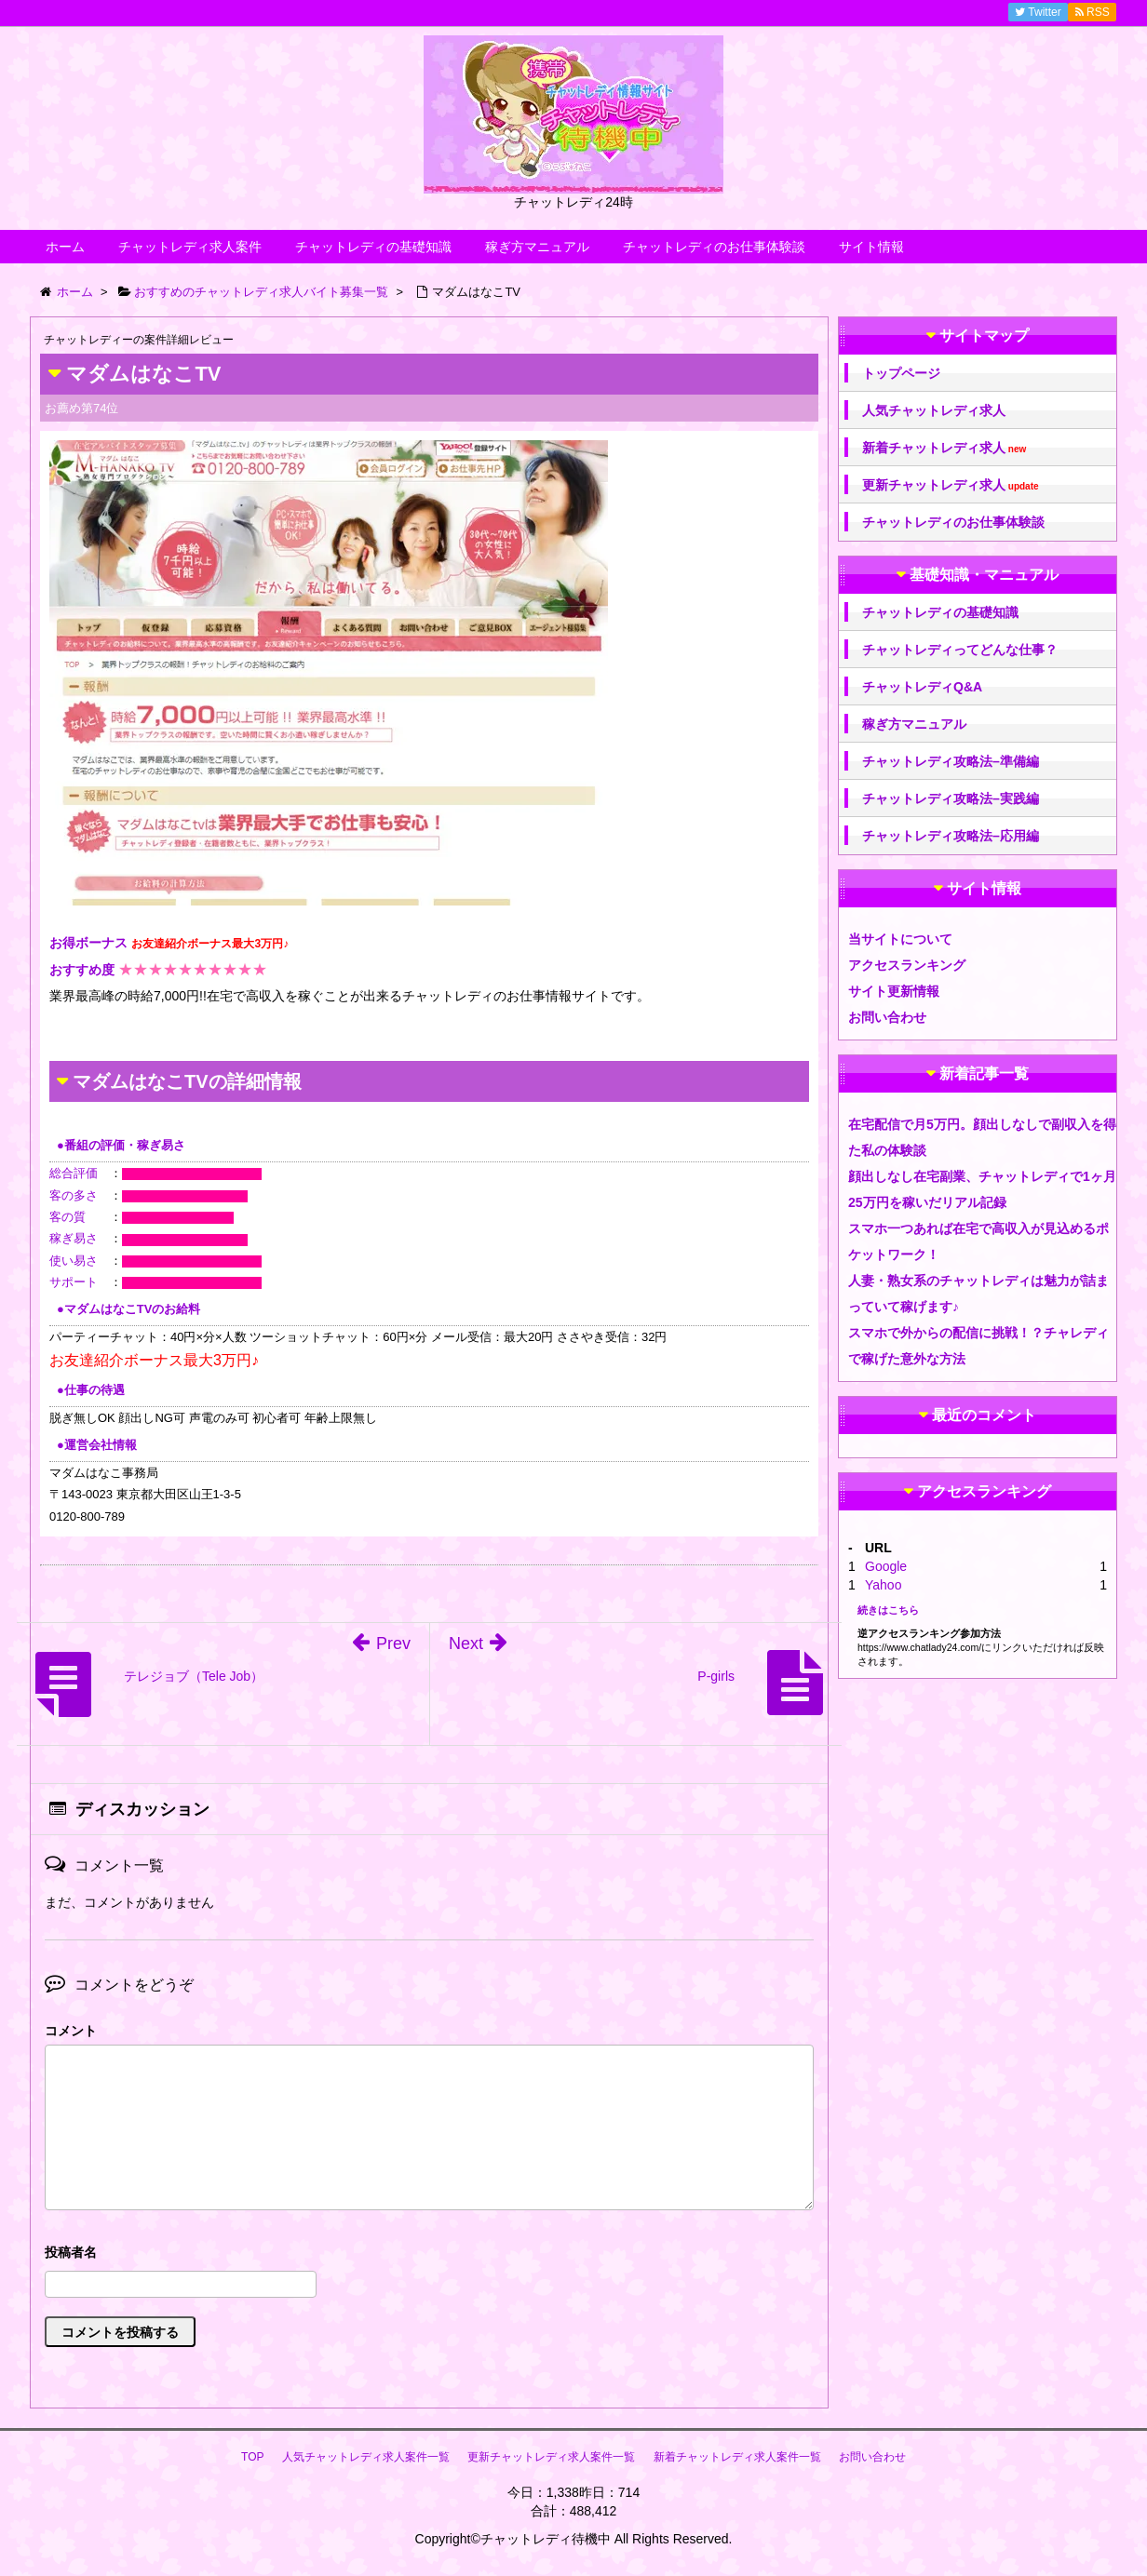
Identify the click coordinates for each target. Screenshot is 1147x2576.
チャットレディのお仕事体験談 (714, 246)
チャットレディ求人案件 (190, 246)
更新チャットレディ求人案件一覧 (551, 2456)
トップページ (901, 373)
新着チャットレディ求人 (944, 448)
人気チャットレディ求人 (933, 410)
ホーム (65, 246)
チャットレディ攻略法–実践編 (950, 798)
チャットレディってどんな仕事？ (960, 649)
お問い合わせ (887, 1017)
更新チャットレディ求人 (950, 485)
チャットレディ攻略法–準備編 (950, 761)
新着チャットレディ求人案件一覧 (737, 2456)
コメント (71, 2030)
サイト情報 (871, 246)
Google (886, 1566)
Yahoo (883, 1584)
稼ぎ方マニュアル (537, 246)
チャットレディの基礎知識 (373, 246)
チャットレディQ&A (922, 686)
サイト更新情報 (893, 991)
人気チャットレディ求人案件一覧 (366, 2456)
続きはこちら (888, 1610)
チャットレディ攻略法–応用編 (950, 835)
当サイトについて (900, 939)
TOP (252, 2456)
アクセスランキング (906, 965)
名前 (429, 2254)
